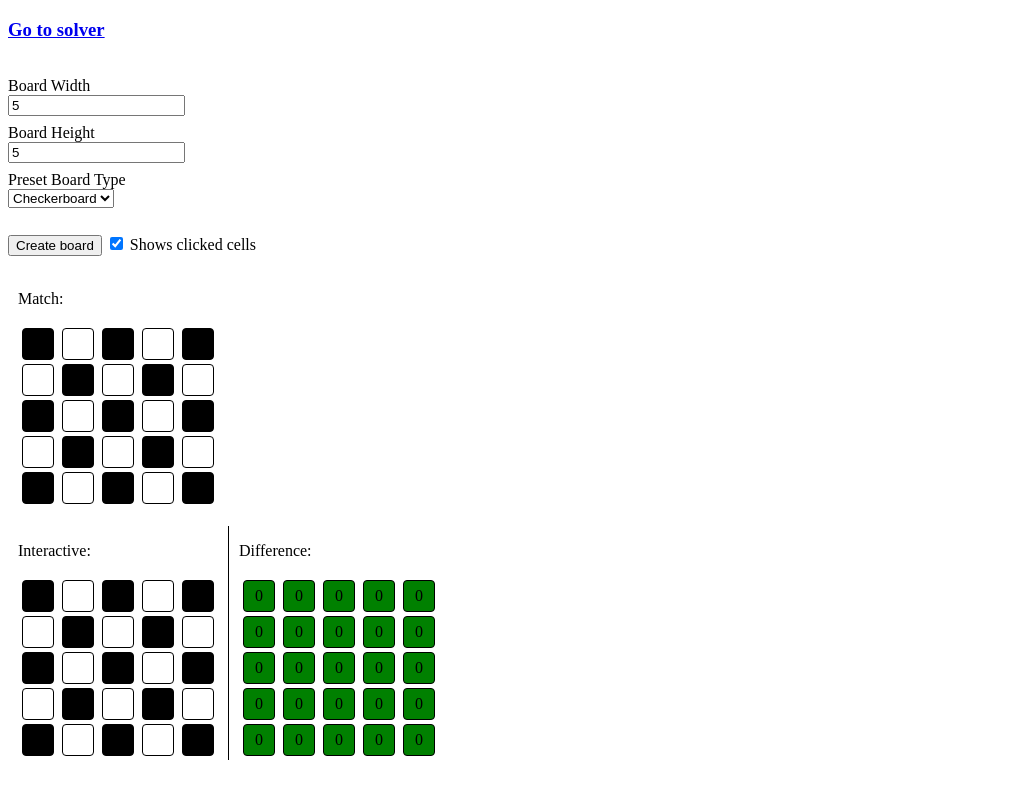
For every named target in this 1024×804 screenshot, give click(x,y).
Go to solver (56, 29)
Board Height (51, 132)
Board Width (49, 85)
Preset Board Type (67, 179)
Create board (55, 245)
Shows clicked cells (183, 244)
